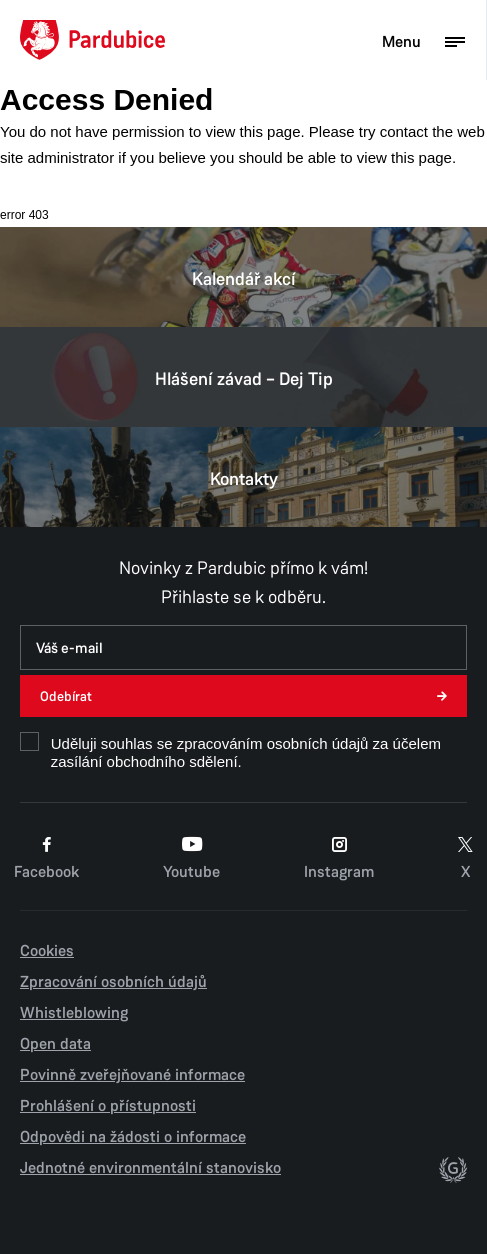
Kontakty (243, 477)
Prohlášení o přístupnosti (108, 1106)
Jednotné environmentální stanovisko (150, 1168)
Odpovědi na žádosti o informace (133, 1137)
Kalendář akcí (243, 277)
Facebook (46, 858)
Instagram (339, 858)
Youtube (191, 858)
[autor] (453, 1172)
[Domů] (92, 40)
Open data (55, 1044)
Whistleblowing (74, 1013)
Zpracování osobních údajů (113, 982)
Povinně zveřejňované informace (132, 1075)
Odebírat (66, 696)
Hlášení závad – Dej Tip (243, 377)
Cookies (47, 951)
